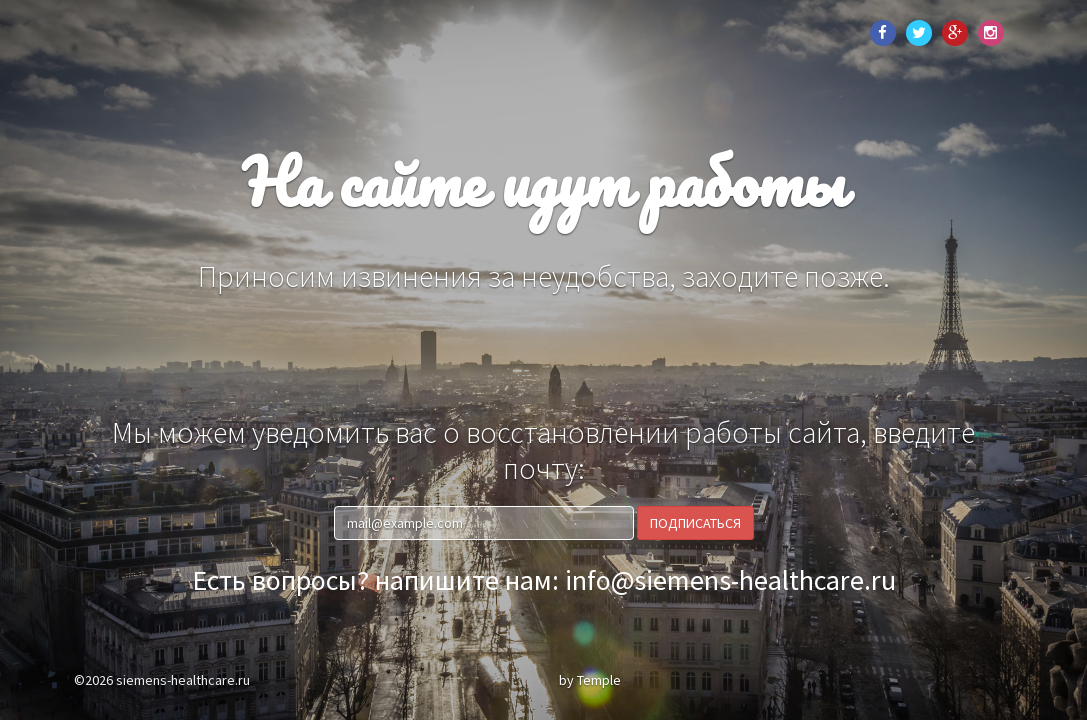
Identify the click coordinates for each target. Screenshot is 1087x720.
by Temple (590, 680)
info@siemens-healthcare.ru (730, 580)
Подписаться (695, 523)
